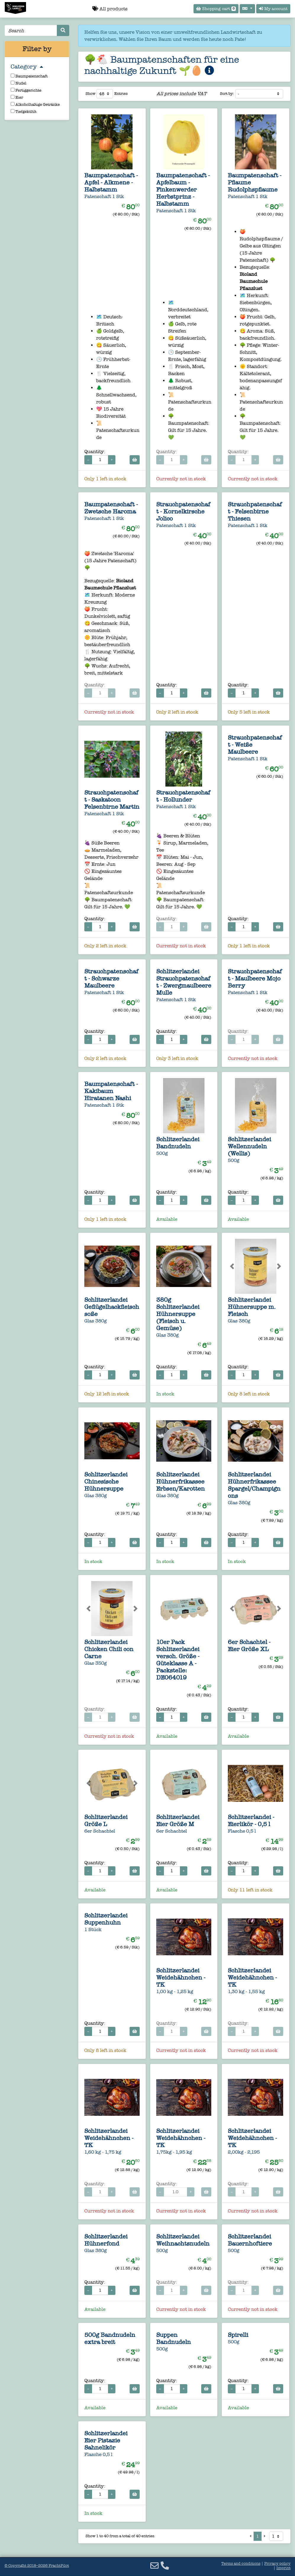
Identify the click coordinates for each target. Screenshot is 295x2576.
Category (27, 66)
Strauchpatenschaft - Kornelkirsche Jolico (183, 511)
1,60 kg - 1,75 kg (102, 2152)
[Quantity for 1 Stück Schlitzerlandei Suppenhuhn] (100, 2031)
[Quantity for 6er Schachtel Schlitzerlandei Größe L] (100, 1870)
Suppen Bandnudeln (173, 2338)
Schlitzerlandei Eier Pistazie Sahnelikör (106, 2440)
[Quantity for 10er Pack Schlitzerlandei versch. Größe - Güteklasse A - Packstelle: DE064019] (172, 1717)
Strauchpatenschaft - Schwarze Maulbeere (111, 978)
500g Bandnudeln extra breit (109, 2338)
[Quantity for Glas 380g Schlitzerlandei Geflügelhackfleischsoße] (100, 1374)
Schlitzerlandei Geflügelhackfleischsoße (111, 1306)
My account (273, 8)
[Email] (154, 2566)
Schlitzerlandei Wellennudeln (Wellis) (249, 1146)
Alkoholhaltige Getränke (35, 104)
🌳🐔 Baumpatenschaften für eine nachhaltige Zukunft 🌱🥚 (161, 65)
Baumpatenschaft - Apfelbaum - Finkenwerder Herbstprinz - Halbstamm (183, 189)
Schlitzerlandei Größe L (106, 1820)
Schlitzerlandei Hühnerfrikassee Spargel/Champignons (254, 1485)
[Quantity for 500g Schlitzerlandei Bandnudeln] (172, 1200)
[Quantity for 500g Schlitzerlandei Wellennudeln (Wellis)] (243, 1200)
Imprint (283, 2568)
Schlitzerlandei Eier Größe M (177, 1820)
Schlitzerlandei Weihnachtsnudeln (182, 2240)
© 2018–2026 (36, 2565)
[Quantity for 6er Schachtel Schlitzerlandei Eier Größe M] (172, 1870)
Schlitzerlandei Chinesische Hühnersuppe (106, 1481)
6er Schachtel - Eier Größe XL (249, 1645)
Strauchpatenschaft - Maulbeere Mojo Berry (255, 978)
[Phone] (165, 2566)
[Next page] (264, 2536)
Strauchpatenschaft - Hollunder (183, 796)
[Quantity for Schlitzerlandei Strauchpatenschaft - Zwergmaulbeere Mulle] (172, 1039)
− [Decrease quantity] (88, 459)
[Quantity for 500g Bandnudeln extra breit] (100, 2388)
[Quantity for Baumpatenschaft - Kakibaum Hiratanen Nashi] (100, 1200)
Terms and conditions (240, 2563)
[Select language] (247, 8)
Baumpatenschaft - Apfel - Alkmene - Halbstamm (111, 182)
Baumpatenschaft (29, 76)
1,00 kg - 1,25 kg (174, 1991)
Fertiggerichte (26, 90)
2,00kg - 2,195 (244, 2152)
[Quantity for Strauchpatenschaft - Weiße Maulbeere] (243, 926)
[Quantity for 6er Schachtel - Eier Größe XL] (243, 1717)
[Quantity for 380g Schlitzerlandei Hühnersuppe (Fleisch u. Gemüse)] (172, 1374)
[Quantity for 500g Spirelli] (243, 2388)
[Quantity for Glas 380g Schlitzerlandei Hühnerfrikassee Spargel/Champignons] (243, 1542)
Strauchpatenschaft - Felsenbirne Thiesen (255, 511)
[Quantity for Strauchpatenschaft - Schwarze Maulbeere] (100, 1039)
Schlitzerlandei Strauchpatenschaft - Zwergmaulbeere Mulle (183, 982)
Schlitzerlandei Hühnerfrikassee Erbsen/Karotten (180, 1481)
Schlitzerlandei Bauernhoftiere (250, 2240)
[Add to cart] (135, 459)
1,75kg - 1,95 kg (174, 2152)
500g (162, 1153)
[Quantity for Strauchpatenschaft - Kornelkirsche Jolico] (172, 693)
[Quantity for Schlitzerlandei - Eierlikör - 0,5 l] (243, 1870)
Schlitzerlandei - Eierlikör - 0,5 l (251, 1820)
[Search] (30, 30)
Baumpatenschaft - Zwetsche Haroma (111, 508)
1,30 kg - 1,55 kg (246, 1991)
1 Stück (92, 1929)
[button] (88, 1266)
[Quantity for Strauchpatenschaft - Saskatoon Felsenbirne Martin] (100, 926)
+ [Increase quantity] (112, 459)
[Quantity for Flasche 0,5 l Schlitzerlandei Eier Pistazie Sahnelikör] (100, 2494)
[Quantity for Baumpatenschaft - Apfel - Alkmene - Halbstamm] (100, 459)
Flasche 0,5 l (242, 1831)
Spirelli (238, 2334)
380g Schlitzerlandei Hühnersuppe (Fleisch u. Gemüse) (177, 1314)
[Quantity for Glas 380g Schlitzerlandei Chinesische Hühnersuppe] (100, 1542)
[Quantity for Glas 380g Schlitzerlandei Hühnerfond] (100, 2290)
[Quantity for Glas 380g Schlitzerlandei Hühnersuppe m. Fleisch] (243, 1374)
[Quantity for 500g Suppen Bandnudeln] (172, 2388)
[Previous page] (250, 2536)
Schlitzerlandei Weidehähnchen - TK (180, 1977)
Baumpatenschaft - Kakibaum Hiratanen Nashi (111, 1091)
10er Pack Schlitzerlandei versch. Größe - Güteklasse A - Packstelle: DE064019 (177, 1659)
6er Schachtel (99, 1831)
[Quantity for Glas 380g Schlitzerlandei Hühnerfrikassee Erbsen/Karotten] (172, 1542)
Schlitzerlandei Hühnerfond (106, 2240)
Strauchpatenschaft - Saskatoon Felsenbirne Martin (111, 799)
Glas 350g (95, 1663)
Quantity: (94, 451)
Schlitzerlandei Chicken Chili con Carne (108, 1649)
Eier (17, 97)
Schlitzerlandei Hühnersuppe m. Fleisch (251, 1306)
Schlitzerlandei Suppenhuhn (106, 1919)
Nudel (18, 83)
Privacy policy (277, 2563)
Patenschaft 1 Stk (104, 196)
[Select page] (276, 2536)
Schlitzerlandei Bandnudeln (177, 1143)
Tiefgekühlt (23, 111)
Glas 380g (95, 1321)
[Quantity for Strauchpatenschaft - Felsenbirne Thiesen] (243, 693)
